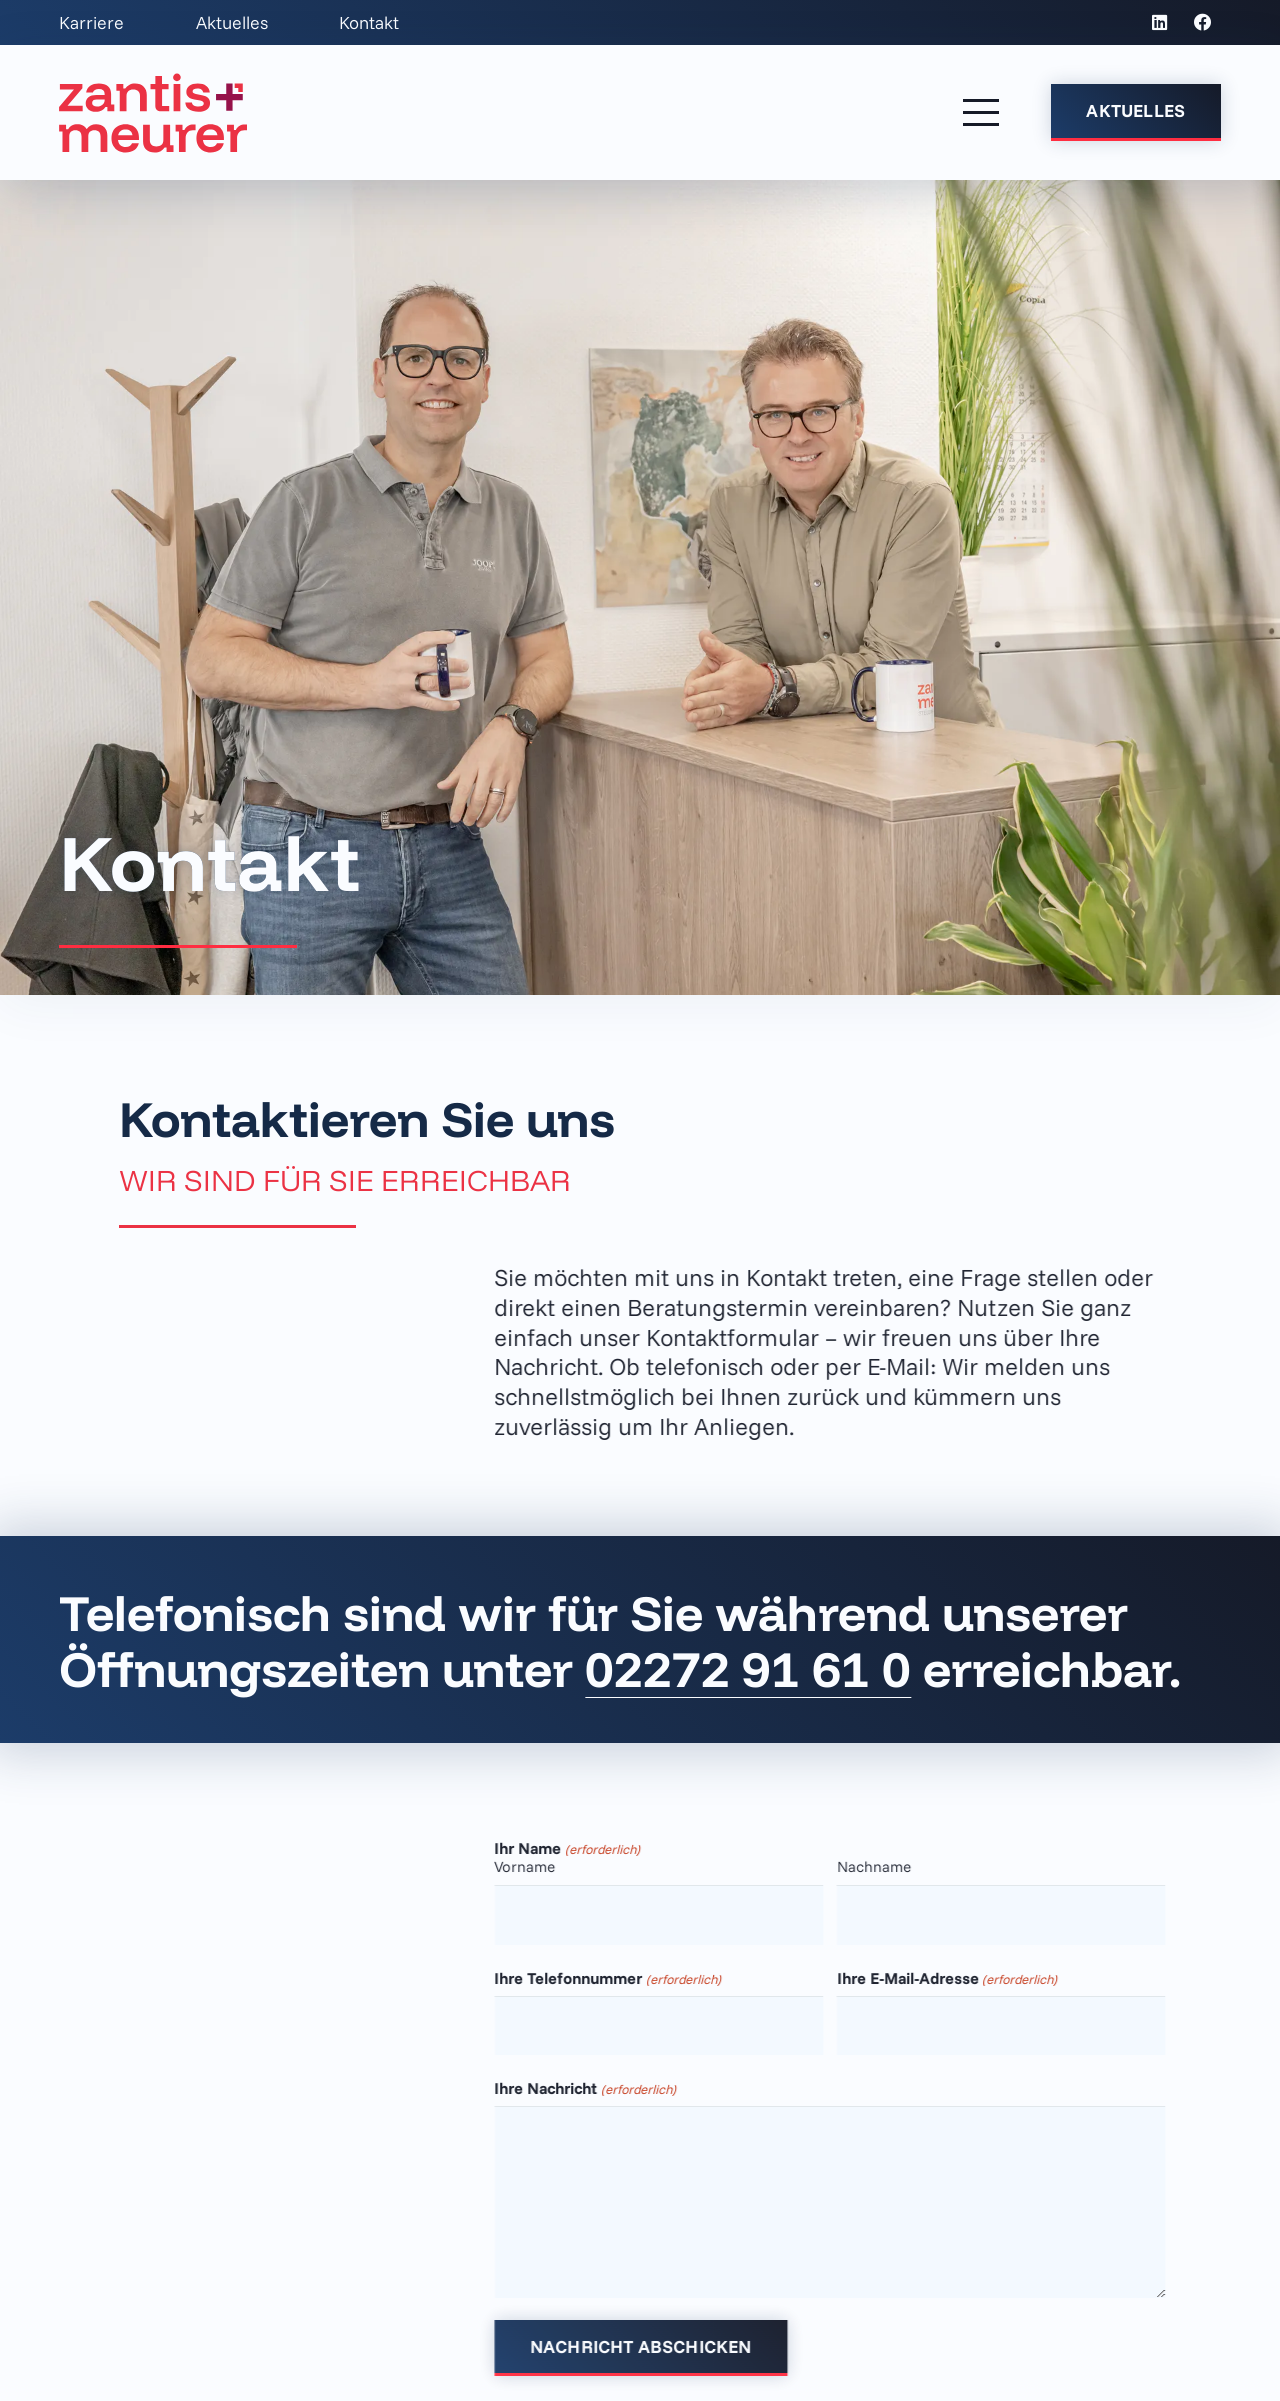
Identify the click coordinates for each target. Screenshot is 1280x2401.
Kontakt (369, 22)
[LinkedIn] (1160, 23)
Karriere (91, 22)
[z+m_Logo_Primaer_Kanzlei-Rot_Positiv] (152, 113)
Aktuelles (232, 22)
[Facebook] (1203, 23)
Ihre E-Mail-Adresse (971, 1978)
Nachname (898, 1867)
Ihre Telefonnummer (632, 1978)
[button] (981, 113)
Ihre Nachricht (609, 2088)
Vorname (549, 1867)
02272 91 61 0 (748, 1668)
